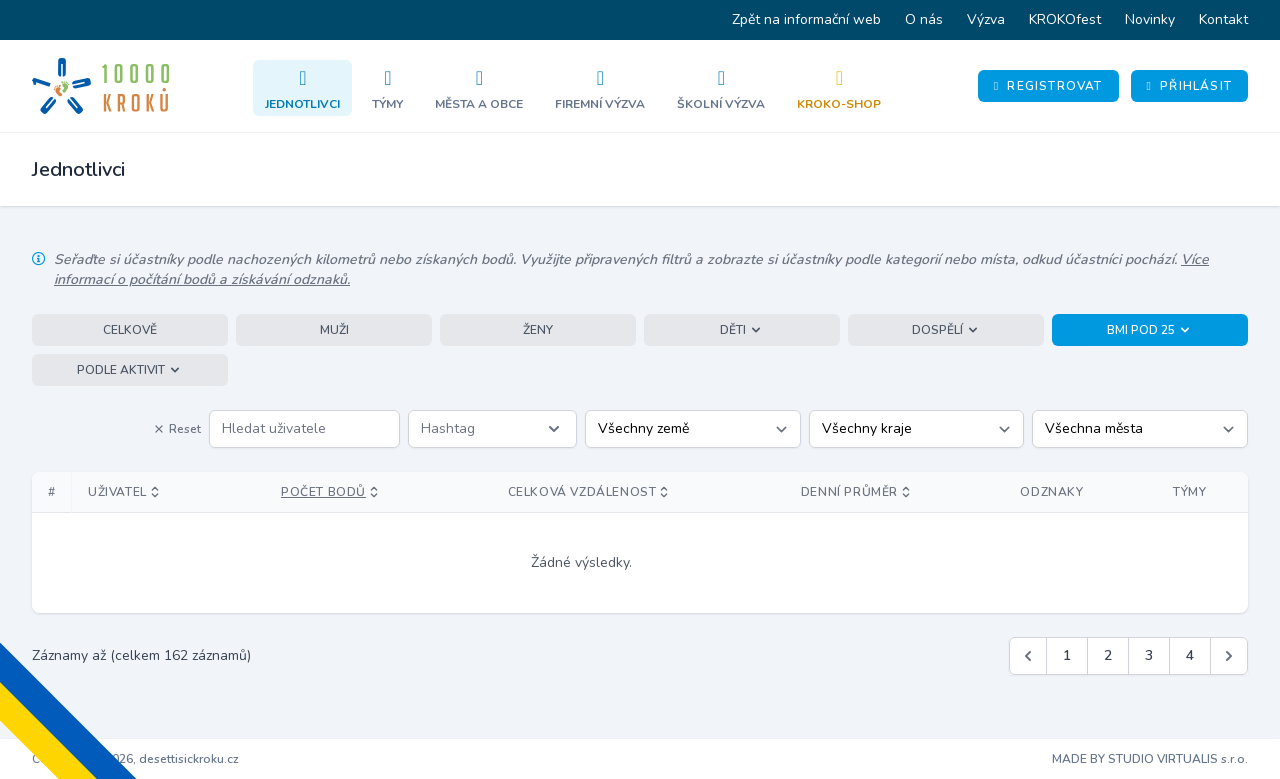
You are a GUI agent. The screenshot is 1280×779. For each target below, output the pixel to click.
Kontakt (1223, 19)
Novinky (1150, 19)
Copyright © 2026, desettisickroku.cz (135, 759)
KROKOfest (1065, 19)
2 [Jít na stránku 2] (1108, 655)
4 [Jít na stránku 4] (1190, 655)
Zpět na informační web (806, 19)
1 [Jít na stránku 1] (1067, 655)
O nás (924, 19)
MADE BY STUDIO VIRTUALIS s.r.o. (1150, 759)
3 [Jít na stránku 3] (1149, 655)
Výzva (986, 19)
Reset (177, 429)
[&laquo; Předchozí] (1028, 656)
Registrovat (1048, 86)
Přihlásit (1189, 86)
